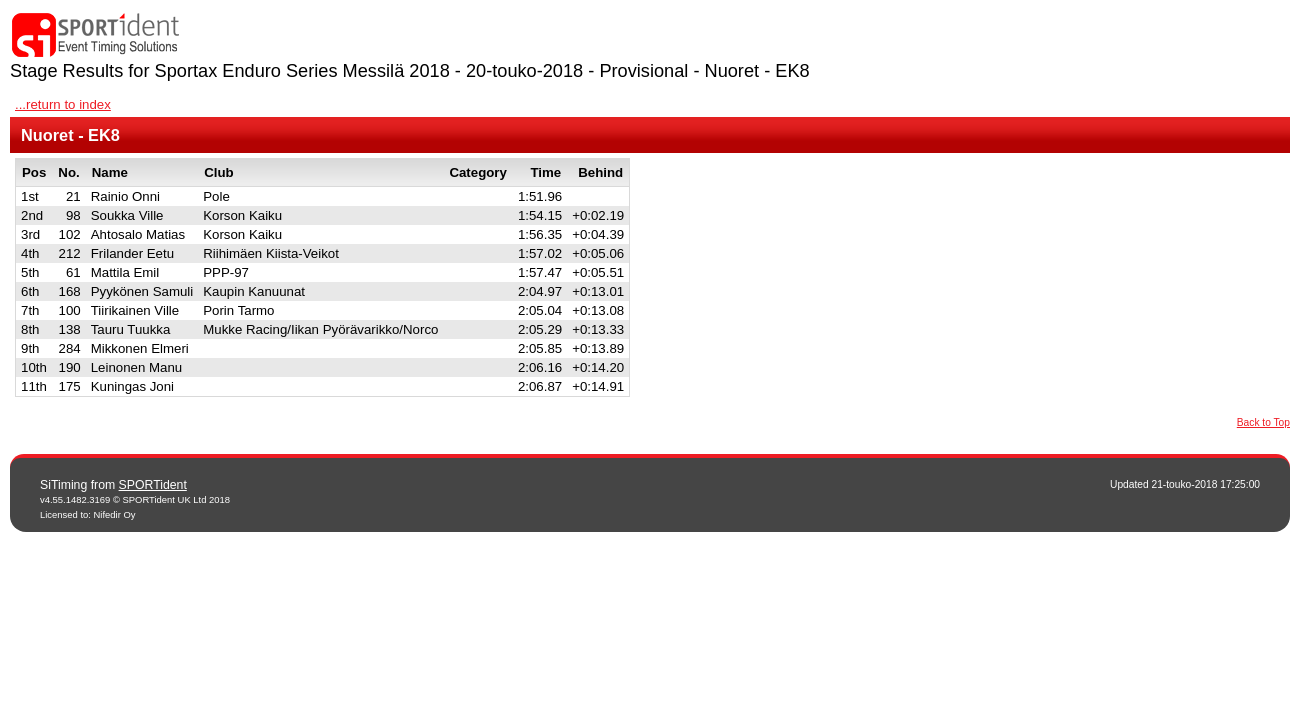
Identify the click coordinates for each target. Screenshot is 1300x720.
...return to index (63, 104)
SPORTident (153, 485)
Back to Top (1263, 422)
